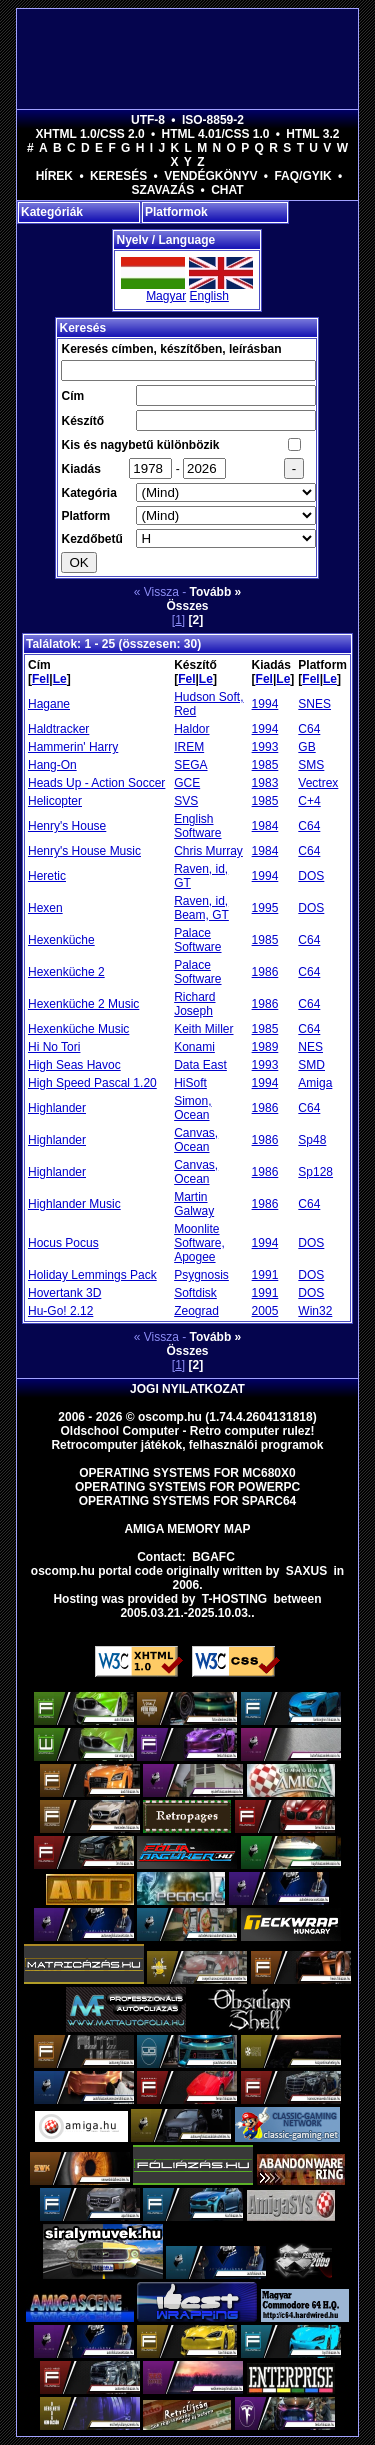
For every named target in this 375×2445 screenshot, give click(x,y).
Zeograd (196, 1311)
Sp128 (315, 1172)
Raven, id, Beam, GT (201, 908)
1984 (265, 826)
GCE (187, 783)
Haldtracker (58, 729)
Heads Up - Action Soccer (96, 783)
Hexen (45, 908)
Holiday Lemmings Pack (92, 1275)
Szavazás (162, 190)
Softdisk (195, 1293)
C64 (309, 729)
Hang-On (52, 765)
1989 (265, 1047)
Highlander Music (74, 1204)
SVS (186, 801)
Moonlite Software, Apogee (199, 1243)
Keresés (118, 176)
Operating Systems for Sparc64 (188, 1501)
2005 (265, 1311)
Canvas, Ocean (196, 1140)
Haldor (191, 729)
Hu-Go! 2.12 (60, 1311)
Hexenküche (61, 940)
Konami (194, 1047)
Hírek (54, 176)
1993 (265, 747)
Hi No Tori (54, 1047)
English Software (197, 826)
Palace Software (197, 940)
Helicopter (55, 801)
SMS (311, 765)
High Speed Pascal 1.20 (92, 1083)
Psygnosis (201, 1275)
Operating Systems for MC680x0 (187, 1473)
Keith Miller (203, 1029)
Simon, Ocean (192, 1108)
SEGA (190, 765)
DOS (311, 876)
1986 (265, 972)
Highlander (57, 1108)
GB (306, 747)
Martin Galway (194, 1204)
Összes (187, 606)
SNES (314, 704)
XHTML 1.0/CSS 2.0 (90, 134)
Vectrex (318, 783)
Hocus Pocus (63, 1243)
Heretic (47, 876)
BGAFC (213, 1557)
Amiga (315, 1083)
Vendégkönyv (210, 176)
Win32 (315, 1311)
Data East (200, 1065)
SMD (311, 1065)
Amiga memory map (187, 1529)
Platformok (176, 212)
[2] (196, 620)
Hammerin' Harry (73, 747)
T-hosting (234, 1599)
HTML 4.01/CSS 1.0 (216, 134)
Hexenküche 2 (66, 972)
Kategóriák (52, 212)
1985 (265, 765)
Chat (227, 190)
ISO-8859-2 (213, 120)
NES (310, 1047)
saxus (306, 1571)
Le (60, 679)
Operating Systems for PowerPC (187, 1487)
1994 (265, 704)
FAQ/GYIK (302, 176)
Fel (40, 679)
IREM (189, 747)
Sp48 (312, 1140)
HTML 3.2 (312, 134)
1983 (265, 783)
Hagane (49, 704)
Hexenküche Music (78, 1029)
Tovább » (216, 592)
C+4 (309, 801)
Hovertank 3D (64, 1293)
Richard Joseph (194, 1004)
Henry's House (67, 826)
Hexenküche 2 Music (83, 1004)
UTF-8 (148, 120)
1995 (265, 908)
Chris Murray (208, 851)
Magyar (166, 296)
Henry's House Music (84, 851)
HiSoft (190, 1083)
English (208, 296)
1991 (265, 1275)
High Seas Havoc (74, 1065)
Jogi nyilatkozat (187, 1389)
